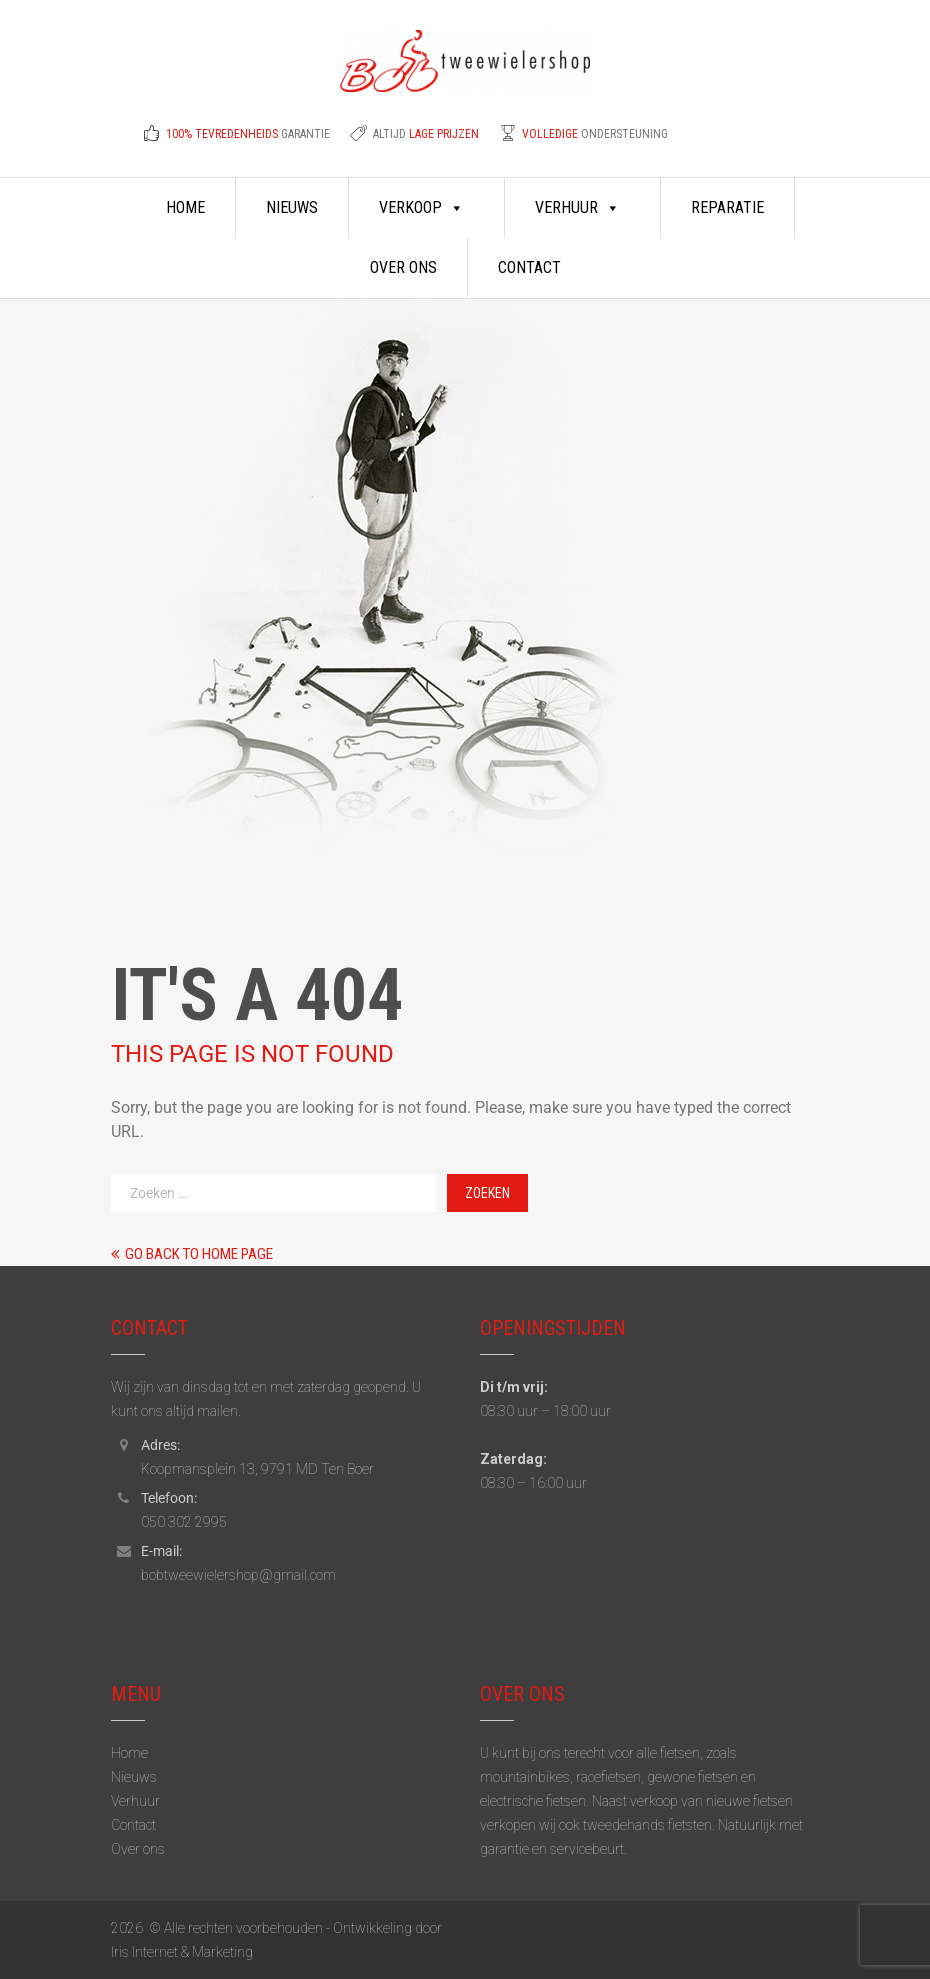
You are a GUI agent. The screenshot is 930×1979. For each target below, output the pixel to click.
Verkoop (421, 208)
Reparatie (727, 207)
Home (185, 207)
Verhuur (577, 208)
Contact (529, 267)
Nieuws (292, 207)
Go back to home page (192, 1254)
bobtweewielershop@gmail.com (238, 1575)
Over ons (403, 267)
